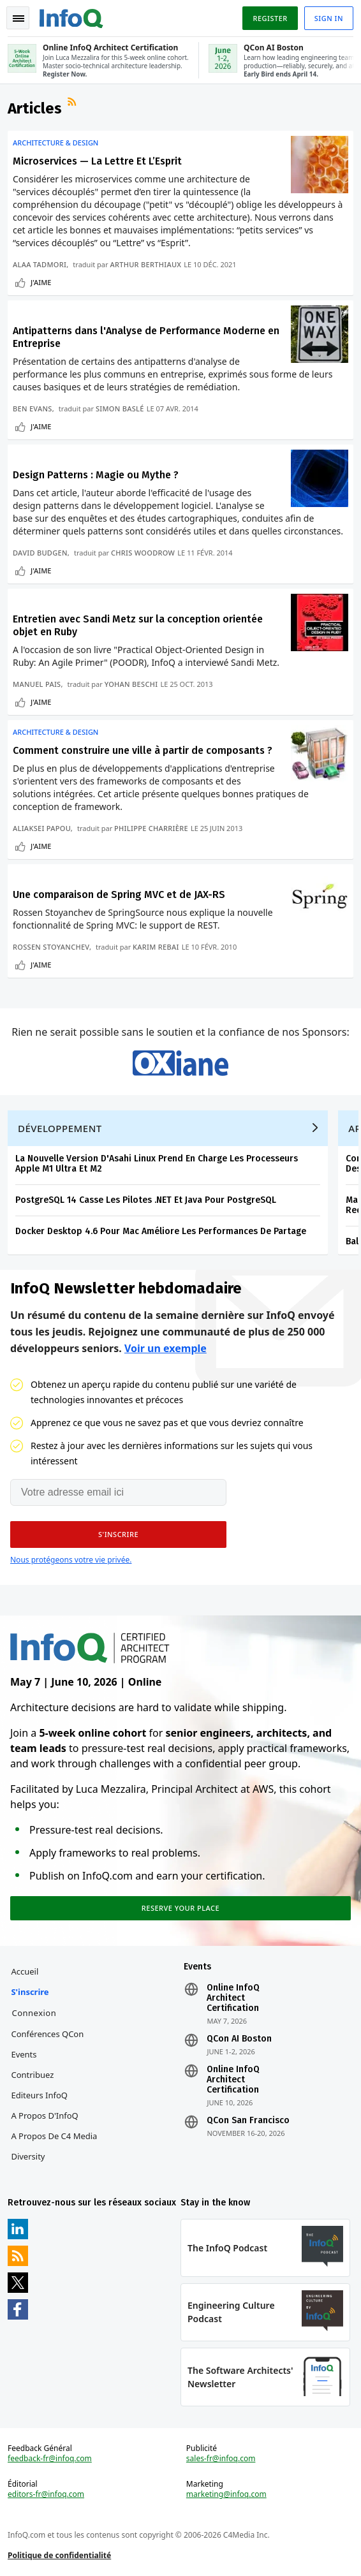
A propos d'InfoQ (44, 2115)
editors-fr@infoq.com (46, 2494)
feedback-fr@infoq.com (50, 2459)
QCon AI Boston (239, 2039)
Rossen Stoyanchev (51, 947)
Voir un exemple (165, 1348)
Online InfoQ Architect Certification (233, 1998)
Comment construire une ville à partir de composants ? (142, 750)
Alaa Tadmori (39, 264)
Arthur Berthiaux (145, 264)
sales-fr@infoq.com (221, 2459)
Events (23, 2054)
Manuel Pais (37, 684)
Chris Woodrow (143, 552)
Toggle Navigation (18, 18)
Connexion (33, 2013)
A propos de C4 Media (54, 2136)
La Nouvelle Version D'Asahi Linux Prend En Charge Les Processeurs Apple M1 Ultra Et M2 (156, 1163)
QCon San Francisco (248, 2121)
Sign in (328, 18)
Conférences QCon (47, 2034)
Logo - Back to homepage (71, 16)
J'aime (41, 282)
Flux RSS (73, 103)
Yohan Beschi (131, 684)
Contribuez (32, 2074)
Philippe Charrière (151, 828)
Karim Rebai (156, 947)
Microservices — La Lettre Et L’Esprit (97, 161)
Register (270, 18)
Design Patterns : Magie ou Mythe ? (96, 475)
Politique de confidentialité (59, 2555)
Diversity (28, 2156)
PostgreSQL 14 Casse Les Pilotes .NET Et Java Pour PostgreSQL (145, 1200)
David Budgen (40, 552)
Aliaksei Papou (42, 828)
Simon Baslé (120, 408)
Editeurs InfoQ (39, 2095)
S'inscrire (29, 1992)
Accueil (24, 1971)
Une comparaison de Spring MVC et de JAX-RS (119, 894)
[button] (118, 1534)
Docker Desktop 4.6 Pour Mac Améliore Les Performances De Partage (160, 1231)
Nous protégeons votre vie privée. (70, 1559)
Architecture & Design (55, 142)
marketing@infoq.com (226, 2494)
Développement (60, 1128)
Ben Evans (32, 408)
